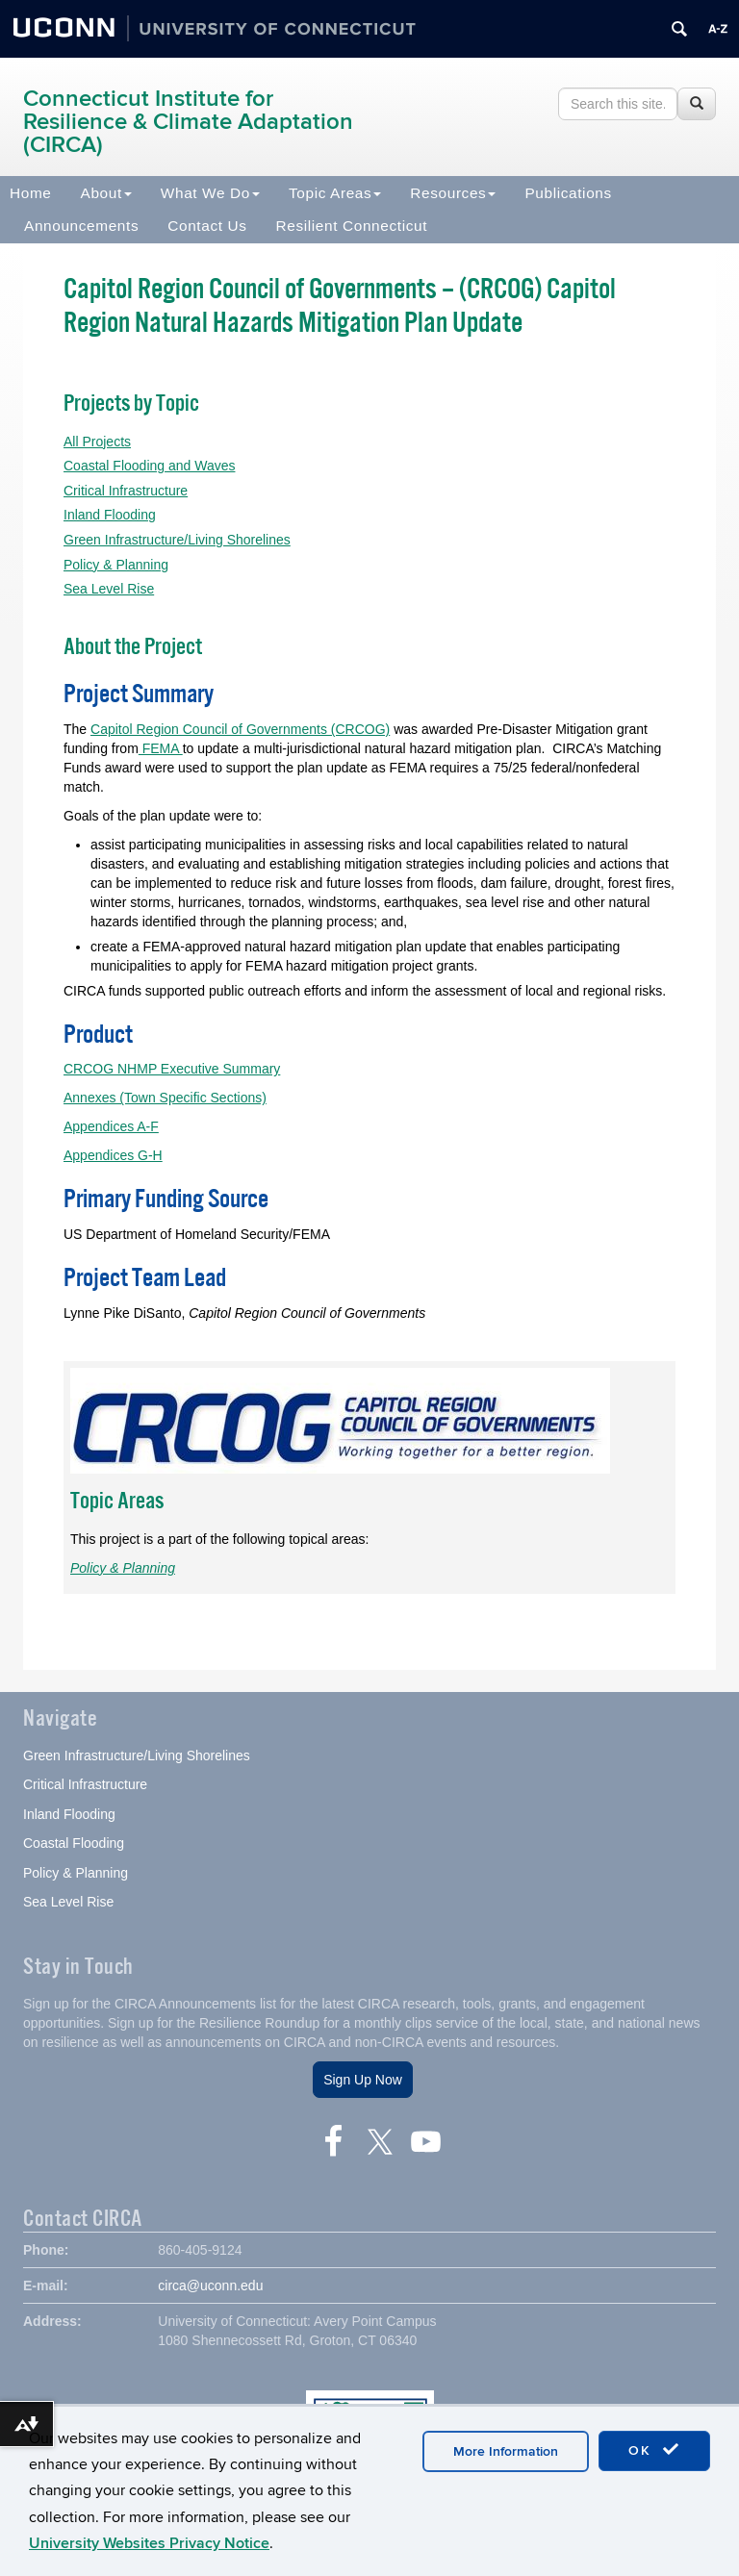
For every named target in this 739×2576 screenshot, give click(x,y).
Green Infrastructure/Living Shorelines (177, 539)
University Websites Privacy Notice (149, 2543)
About (106, 193)
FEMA (161, 748)
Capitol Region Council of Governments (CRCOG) (240, 729)
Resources (453, 193)
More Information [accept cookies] (505, 2451)
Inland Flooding (110, 514)
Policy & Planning (116, 564)
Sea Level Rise (109, 588)
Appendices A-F (111, 1126)
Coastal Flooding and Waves (149, 465)
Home (31, 193)
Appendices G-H (113, 1155)
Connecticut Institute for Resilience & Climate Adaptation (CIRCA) (188, 122)
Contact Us (206, 225)
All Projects (97, 441)
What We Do (210, 193)
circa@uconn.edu (210, 2285)
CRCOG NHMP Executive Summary (172, 1068)
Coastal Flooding (73, 1843)
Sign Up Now (362, 2079)
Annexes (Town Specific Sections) (165, 1097)
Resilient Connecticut (352, 225)
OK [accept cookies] (654, 2450)
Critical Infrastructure (126, 490)
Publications (567, 193)
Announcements (81, 225)
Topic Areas (335, 193)
